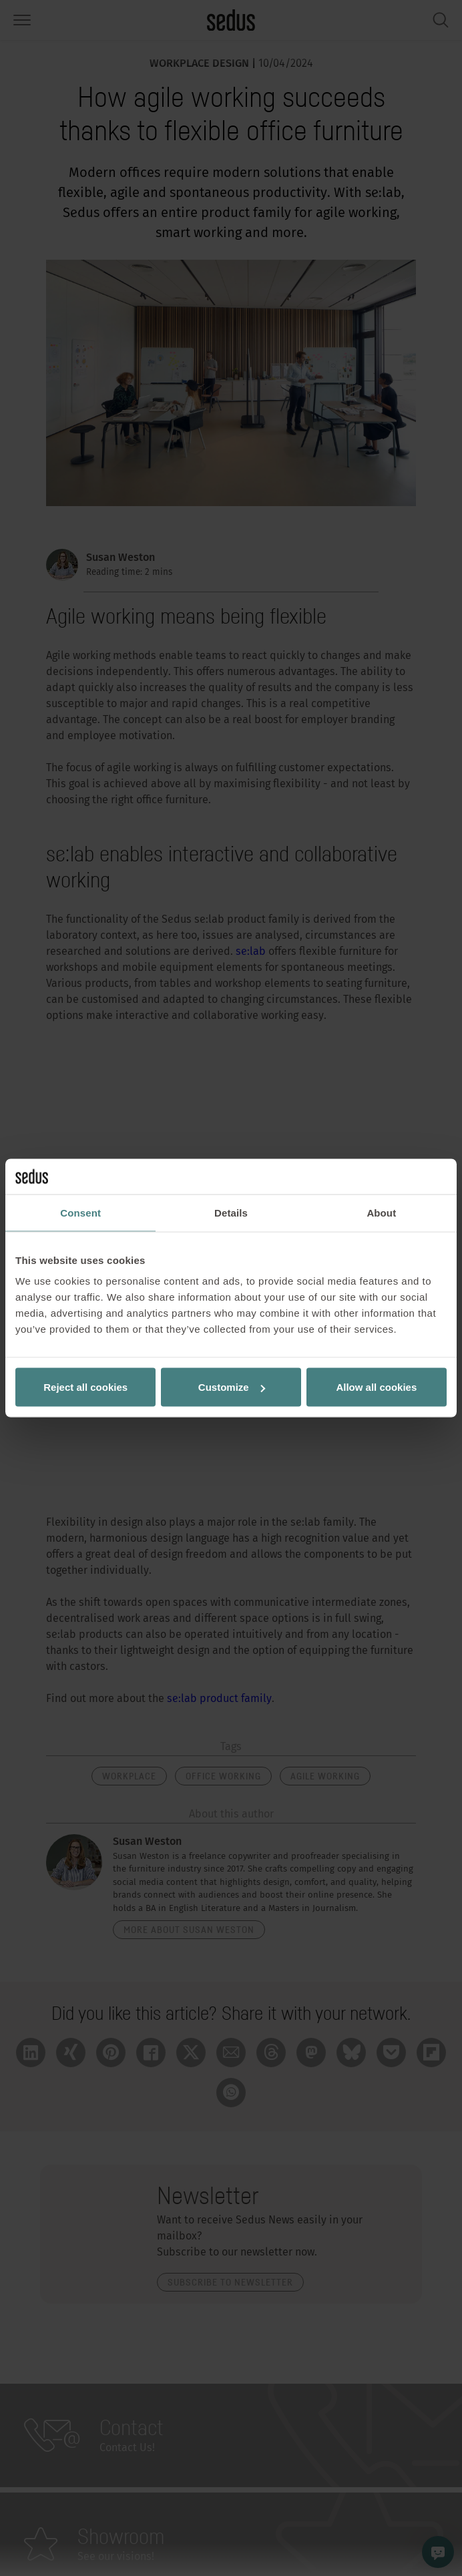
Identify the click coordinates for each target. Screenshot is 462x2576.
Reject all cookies (85, 1387)
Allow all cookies (376, 1387)
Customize (231, 1387)
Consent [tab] (80, 1212)
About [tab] (381, 1212)
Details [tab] (231, 1212)
